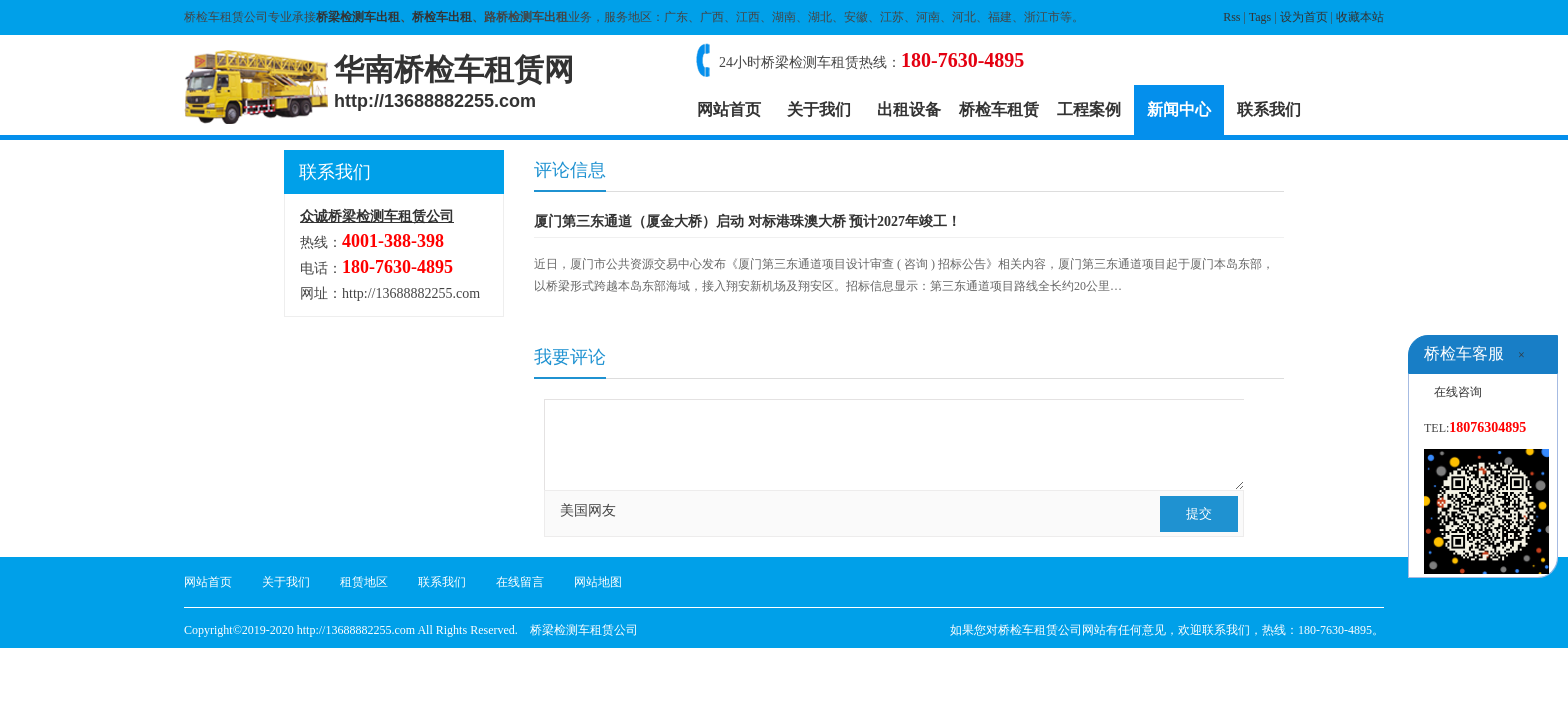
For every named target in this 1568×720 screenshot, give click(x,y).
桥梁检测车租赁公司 (584, 630)
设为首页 (1304, 17)
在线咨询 (1458, 392)
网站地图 (598, 582)
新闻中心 (1179, 109)
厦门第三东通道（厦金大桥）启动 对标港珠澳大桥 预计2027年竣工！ (747, 221)
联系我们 (1269, 109)
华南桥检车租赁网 (454, 82)
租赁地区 (364, 582)
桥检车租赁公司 (1040, 630)
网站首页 (729, 109)
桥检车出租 (442, 17)
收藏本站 (1360, 17)
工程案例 (1089, 109)
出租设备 (909, 109)
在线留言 (520, 582)
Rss (1231, 17)
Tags (1260, 17)
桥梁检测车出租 (358, 17)
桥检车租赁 (999, 109)
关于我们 (819, 109)
